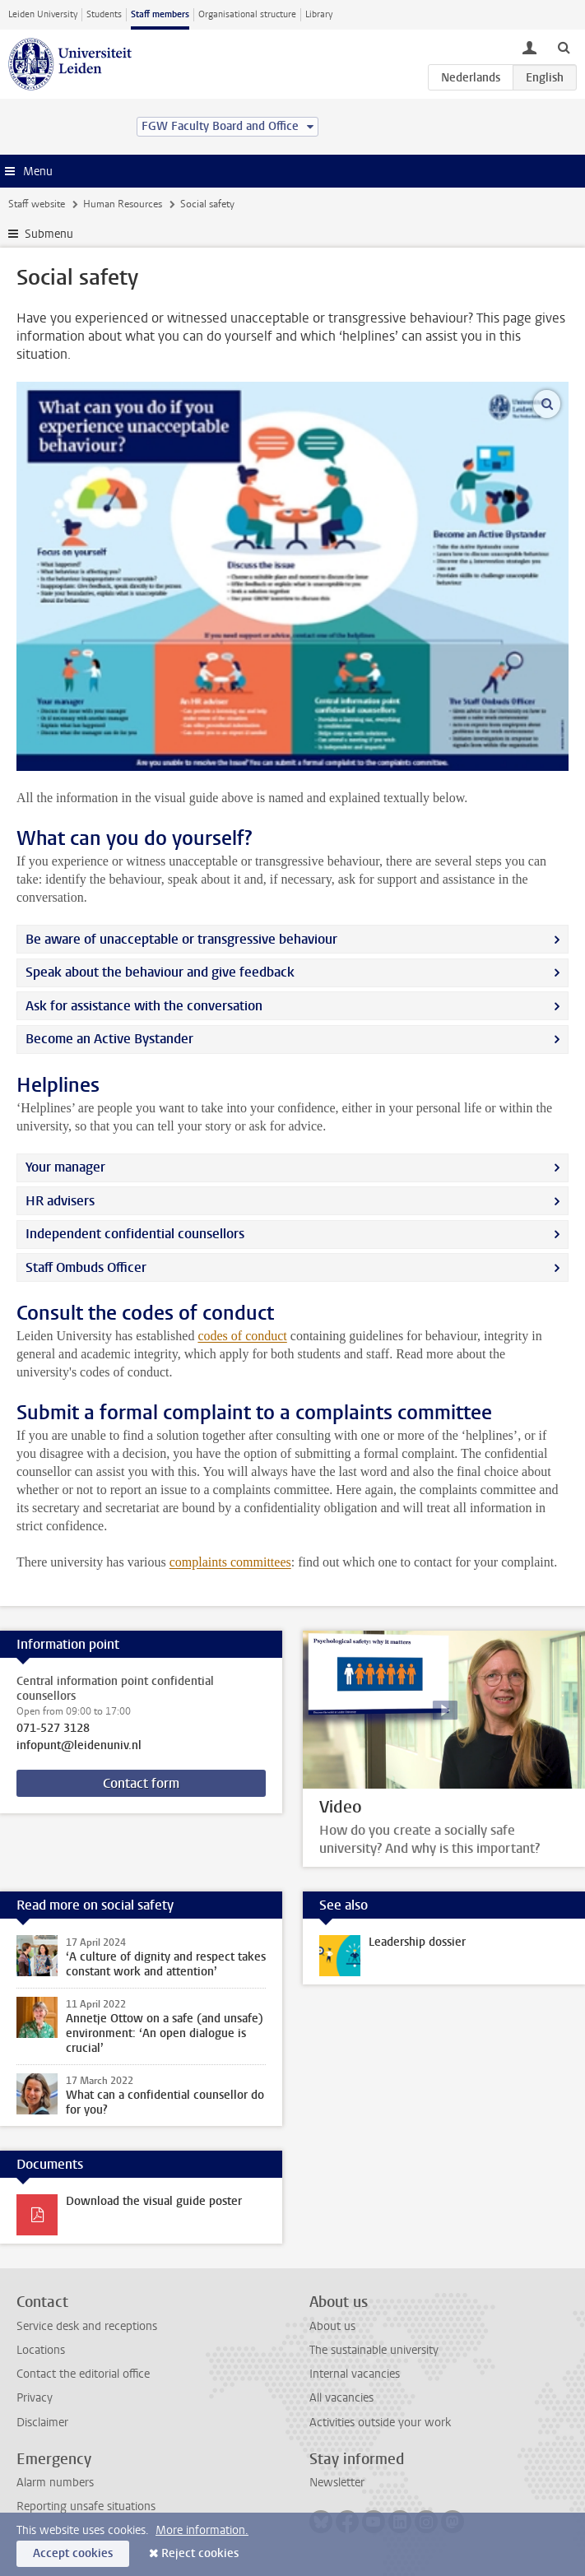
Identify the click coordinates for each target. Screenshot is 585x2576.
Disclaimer (42, 2422)
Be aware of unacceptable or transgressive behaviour (181, 939)
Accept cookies (73, 2553)
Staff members (160, 14)
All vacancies (341, 2398)
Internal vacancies (354, 2374)
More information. (202, 2530)
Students (104, 14)
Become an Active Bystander (109, 1038)
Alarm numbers (55, 2482)
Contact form (141, 1783)
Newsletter (336, 2482)
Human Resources (122, 204)
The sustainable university (374, 2350)
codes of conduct (241, 1336)
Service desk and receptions (86, 2326)
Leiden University (42, 14)
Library (318, 14)
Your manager (65, 1167)
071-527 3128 (53, 1728)
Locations (40, 2350)
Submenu (49, 234)
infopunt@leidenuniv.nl (79, 1745)
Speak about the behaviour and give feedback (160, 972)
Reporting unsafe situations (86, 2506)
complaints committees (230, 1562)
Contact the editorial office (83, 2374)
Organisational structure (247, 14)
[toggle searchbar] (563, 47)
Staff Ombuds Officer (86, 1267)
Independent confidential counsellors (135, 1233)
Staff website (36, 204)
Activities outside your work (380, 2422)
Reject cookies (200, 2553)
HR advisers (60, 1200)
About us (332, 2326)
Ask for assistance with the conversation (144, 1005)
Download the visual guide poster (154, 2201)
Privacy (34, 2398)
